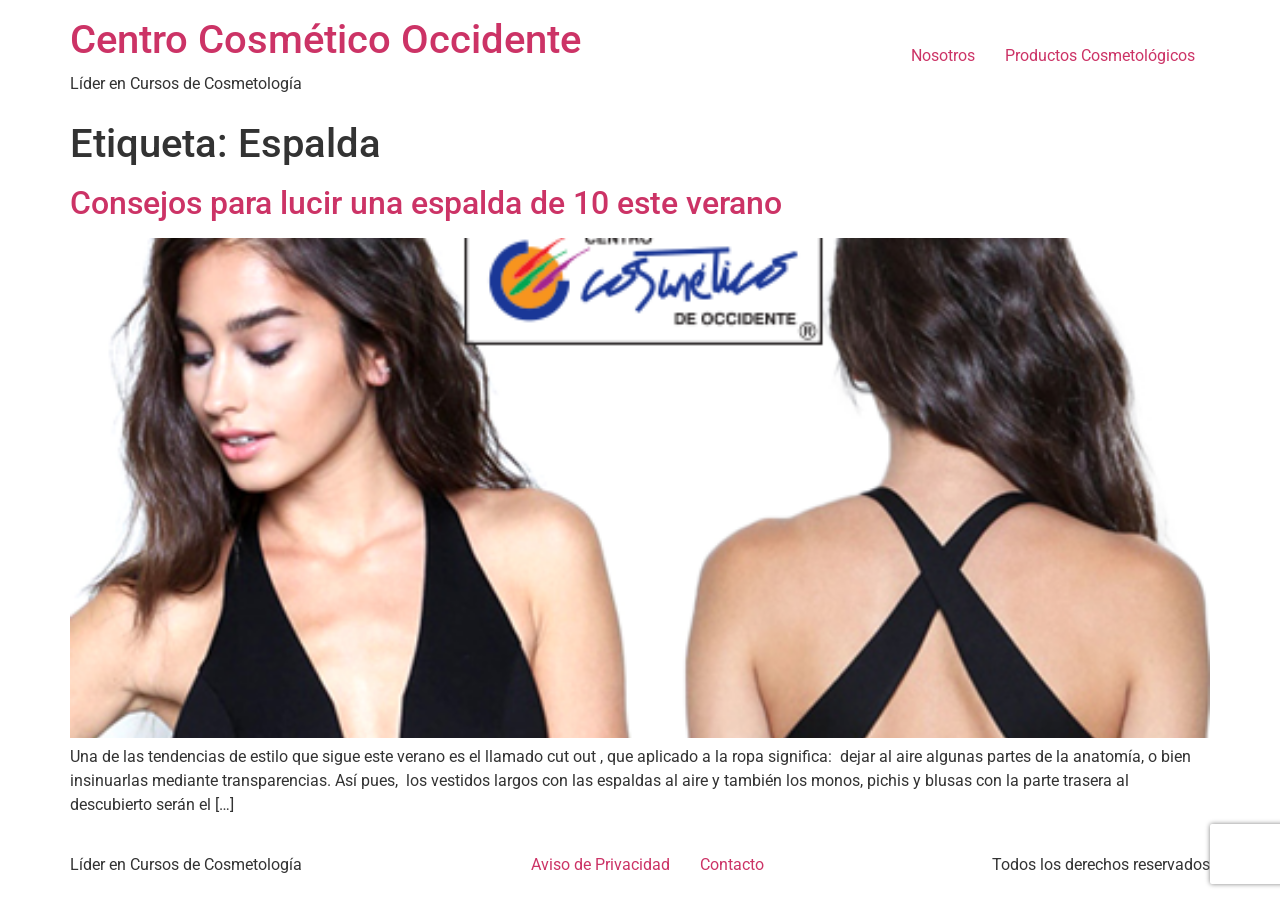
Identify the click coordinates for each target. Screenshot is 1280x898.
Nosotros (943, 55)
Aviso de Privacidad (600, 864)
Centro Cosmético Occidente (325, 39)
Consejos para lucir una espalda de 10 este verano (426, 203)
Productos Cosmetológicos (1100, 55)
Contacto (732, 864)
